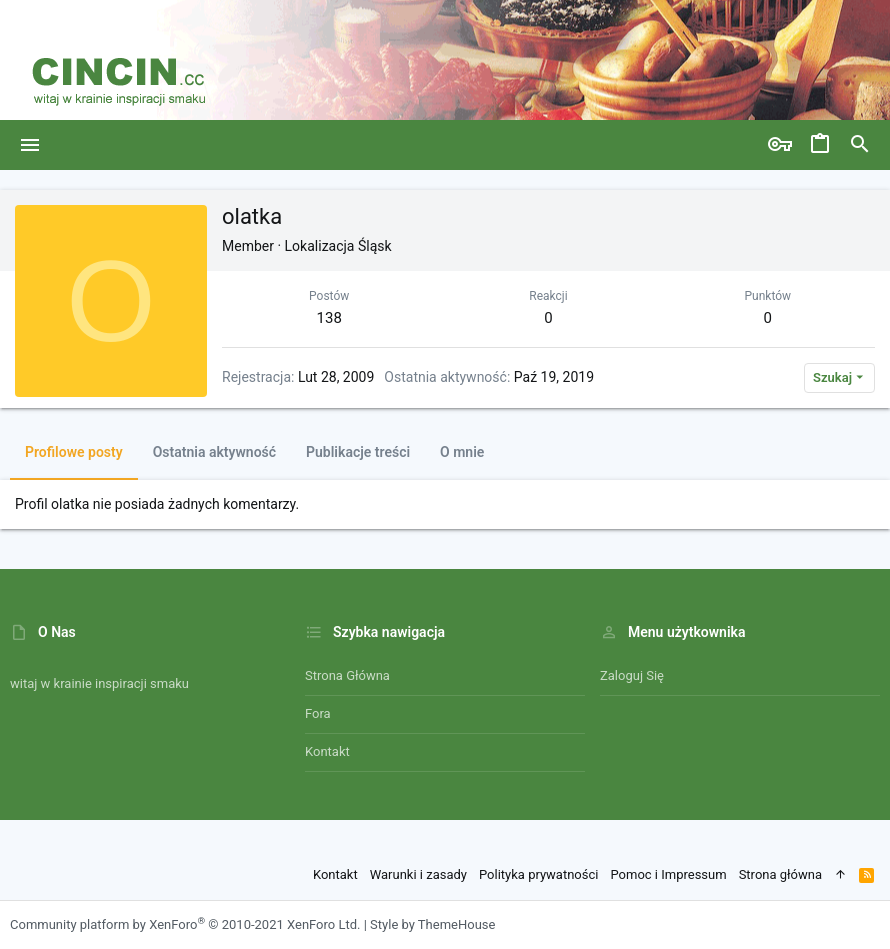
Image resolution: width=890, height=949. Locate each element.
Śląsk (375, 246)
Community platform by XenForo (185, 924)
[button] (30, 145)
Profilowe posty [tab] (74, 452)
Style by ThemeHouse (432, 924)
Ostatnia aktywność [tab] (214, 452)
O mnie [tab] (462, 452)
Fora (318, 713)
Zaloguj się (632, 675)
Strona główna (347, 675)
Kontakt (327, 751)
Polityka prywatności (538, 874)
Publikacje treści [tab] (358, 452)
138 (329, 318)
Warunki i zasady (418, 874)
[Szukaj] (860, 145)
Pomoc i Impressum (668, 874)
